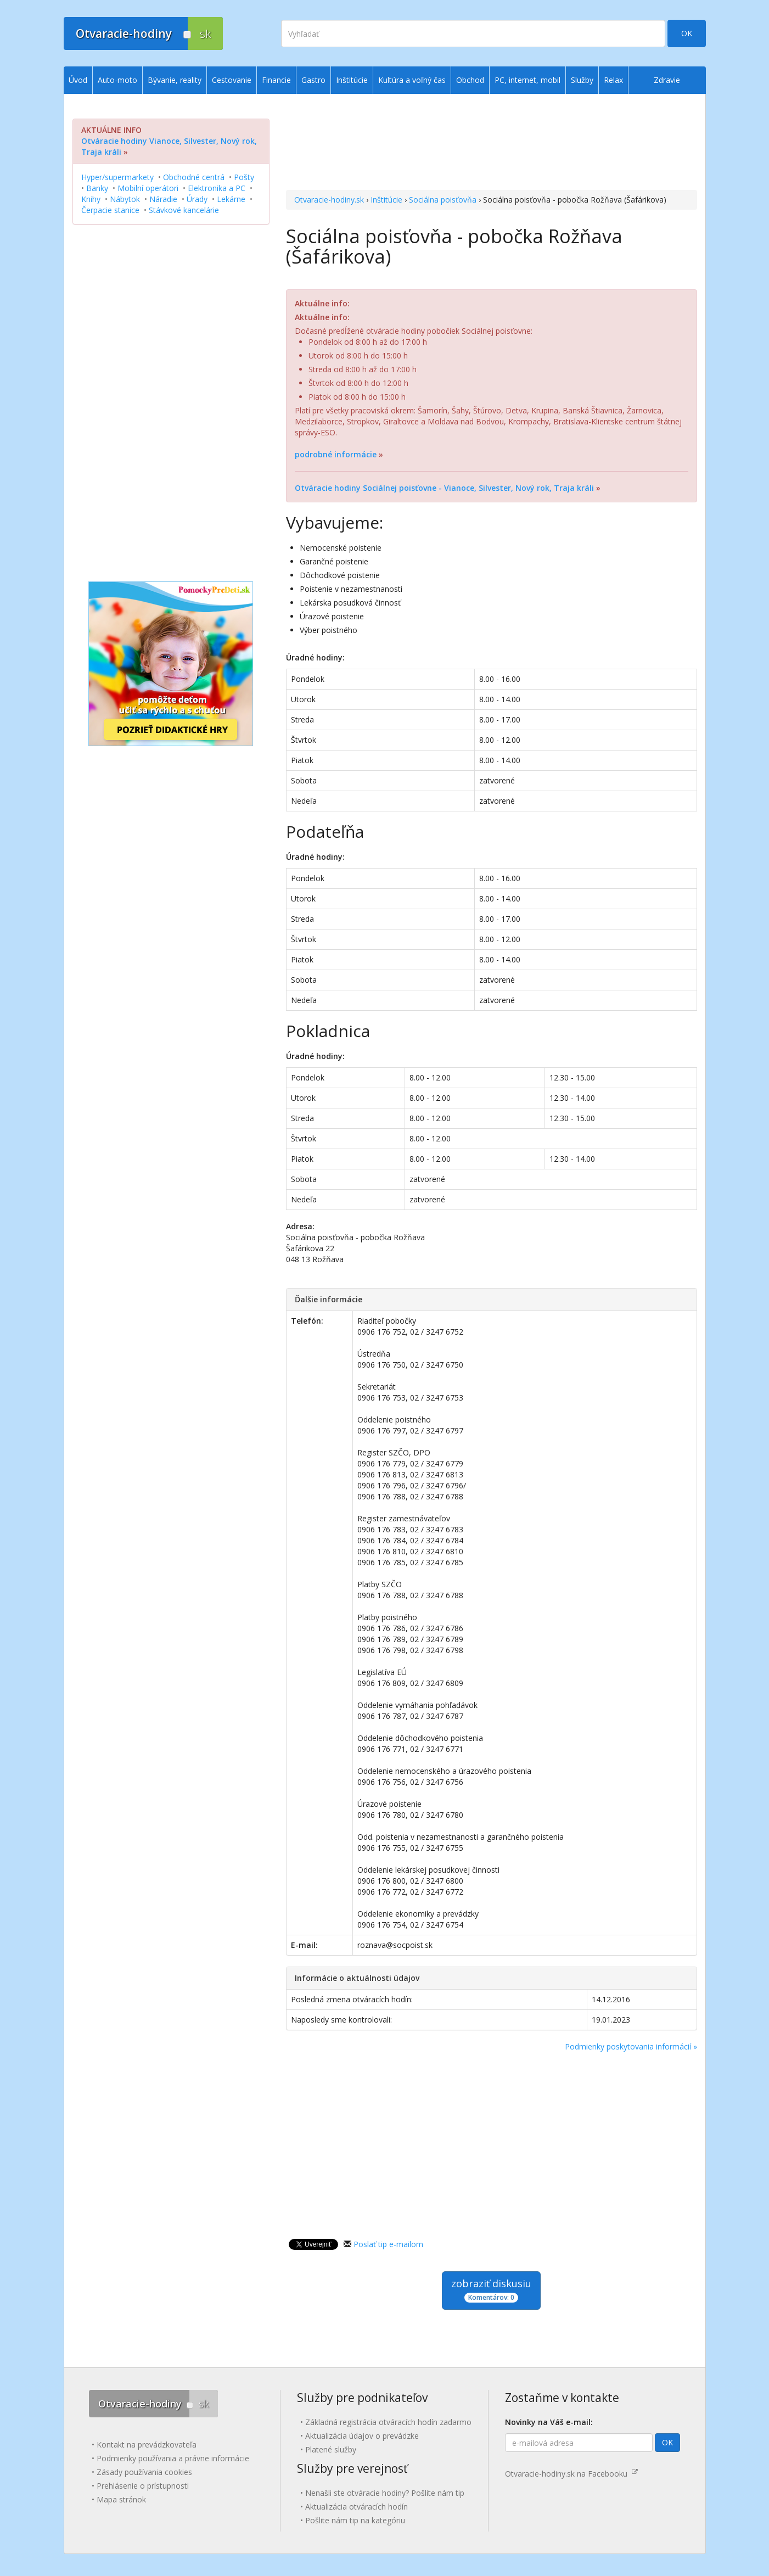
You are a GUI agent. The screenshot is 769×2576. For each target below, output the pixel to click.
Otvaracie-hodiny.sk (329, 199)
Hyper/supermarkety (117, 177)
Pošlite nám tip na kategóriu (355, 2520)
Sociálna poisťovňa (442, 199)
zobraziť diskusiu (491, 2290)
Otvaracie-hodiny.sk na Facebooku (571, 2473)
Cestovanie (231, 80)
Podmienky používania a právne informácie (173, 2458)
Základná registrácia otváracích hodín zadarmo (388, 2422)
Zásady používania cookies (144, 2472)
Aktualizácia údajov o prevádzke (362, 2436)
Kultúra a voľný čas (412, 80)
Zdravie (667, 80)
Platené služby (330, 2449)
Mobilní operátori (147, 188)
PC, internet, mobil (527, 80)
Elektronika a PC (216, 188)
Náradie (163, 199)
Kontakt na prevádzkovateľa (147, 2444)
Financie (276, 80)
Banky (97, 188)
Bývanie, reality (174, 80)
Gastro (313, 80)
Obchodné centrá (193, 177)
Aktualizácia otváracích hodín (356, 2506)
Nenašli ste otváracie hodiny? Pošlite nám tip (384, 2493)
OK (686, 33)
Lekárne (231, 199)
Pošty (244, 177)
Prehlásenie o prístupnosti (143, 2485)
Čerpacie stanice (110, 210)
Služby (582, 80)
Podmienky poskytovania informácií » (631, 2046)
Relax (613, 80)
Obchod (470, 80)
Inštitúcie (386, 199)
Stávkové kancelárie (184, 210)
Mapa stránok (121, 2499)
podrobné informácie (336, 454)
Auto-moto (117, 80)
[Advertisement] (491, 143)
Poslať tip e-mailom (388, 2244)
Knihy (90, 199)
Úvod (78, 80)
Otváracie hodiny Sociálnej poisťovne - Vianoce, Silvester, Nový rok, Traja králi (444, 488)
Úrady (197, 199)
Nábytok (125, 199)
